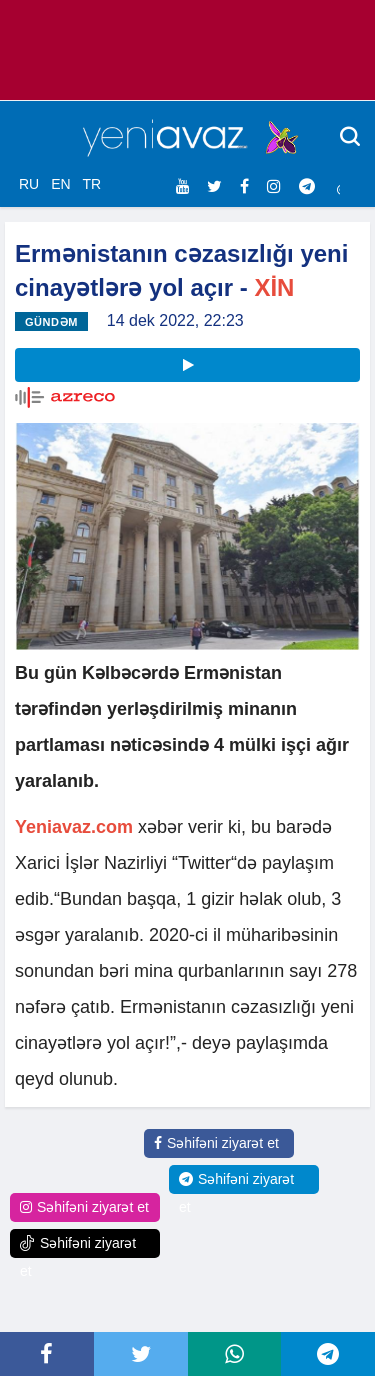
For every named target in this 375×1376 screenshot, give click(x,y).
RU (29, 184)
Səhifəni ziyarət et (216, 1143)
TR (91, 184)
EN (60, 184)
